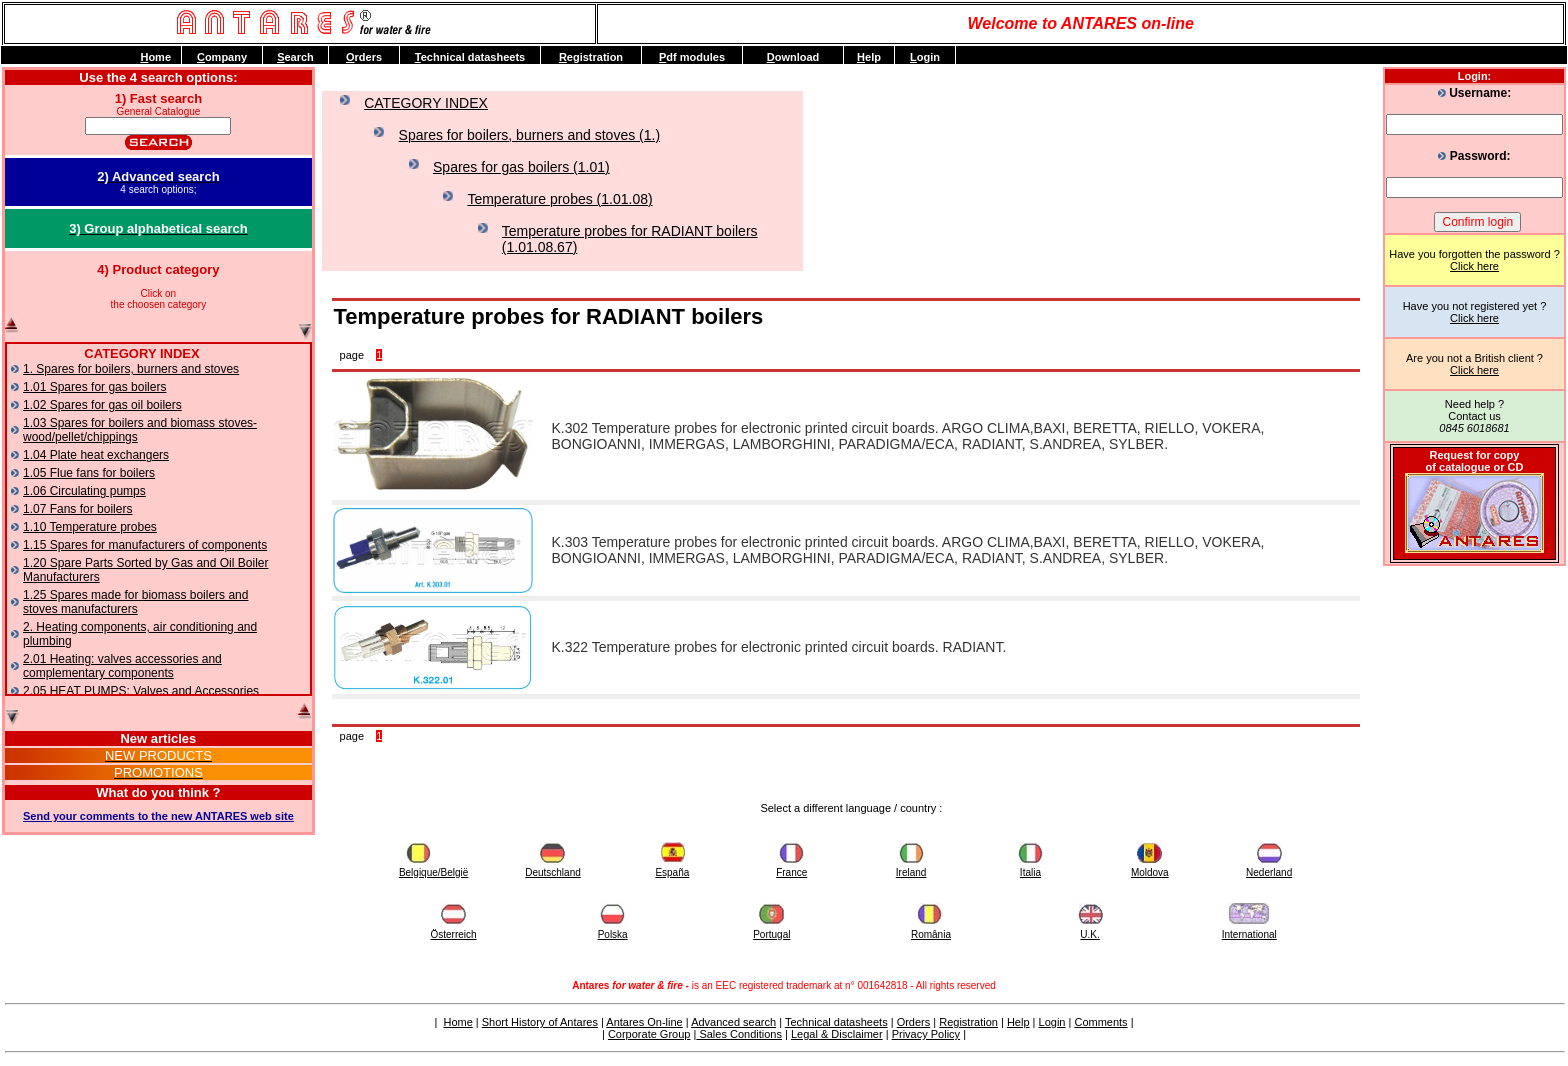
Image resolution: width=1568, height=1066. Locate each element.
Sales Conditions (739, 1034)
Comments (1100, 1022)
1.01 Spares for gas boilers (94, 387)
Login (1052, 1022)
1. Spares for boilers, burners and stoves (131, 369)
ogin (925, 57)
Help (1018, 1022)
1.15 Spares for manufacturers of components (145, 545)
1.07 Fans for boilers (77, 509)
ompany (222, 57)
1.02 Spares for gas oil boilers (102, 405)
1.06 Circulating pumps (84, 491)
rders (364, 57)
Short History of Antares (540, 1022)
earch (295, 57)
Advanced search (733, 1022)
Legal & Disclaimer (837, 1034)
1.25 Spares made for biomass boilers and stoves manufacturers (135, 602)
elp (869, 57)
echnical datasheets (470, 57)
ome (155, 57)
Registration (968, 1022)
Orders (914, 1022)
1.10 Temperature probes (90, 527)
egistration (591, 57)
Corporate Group (649, 1034)
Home (457, 1022)
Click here (1474, 266)
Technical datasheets (836, 1022)
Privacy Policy (926, 1034)
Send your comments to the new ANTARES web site (158, 816)
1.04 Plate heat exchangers (96, 455)
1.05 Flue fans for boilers (89, 473)
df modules (692, 57)
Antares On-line (644, 1022)
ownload (793, 57)
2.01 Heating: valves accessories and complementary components (122, 666)
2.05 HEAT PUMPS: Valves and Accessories (141, 691)
